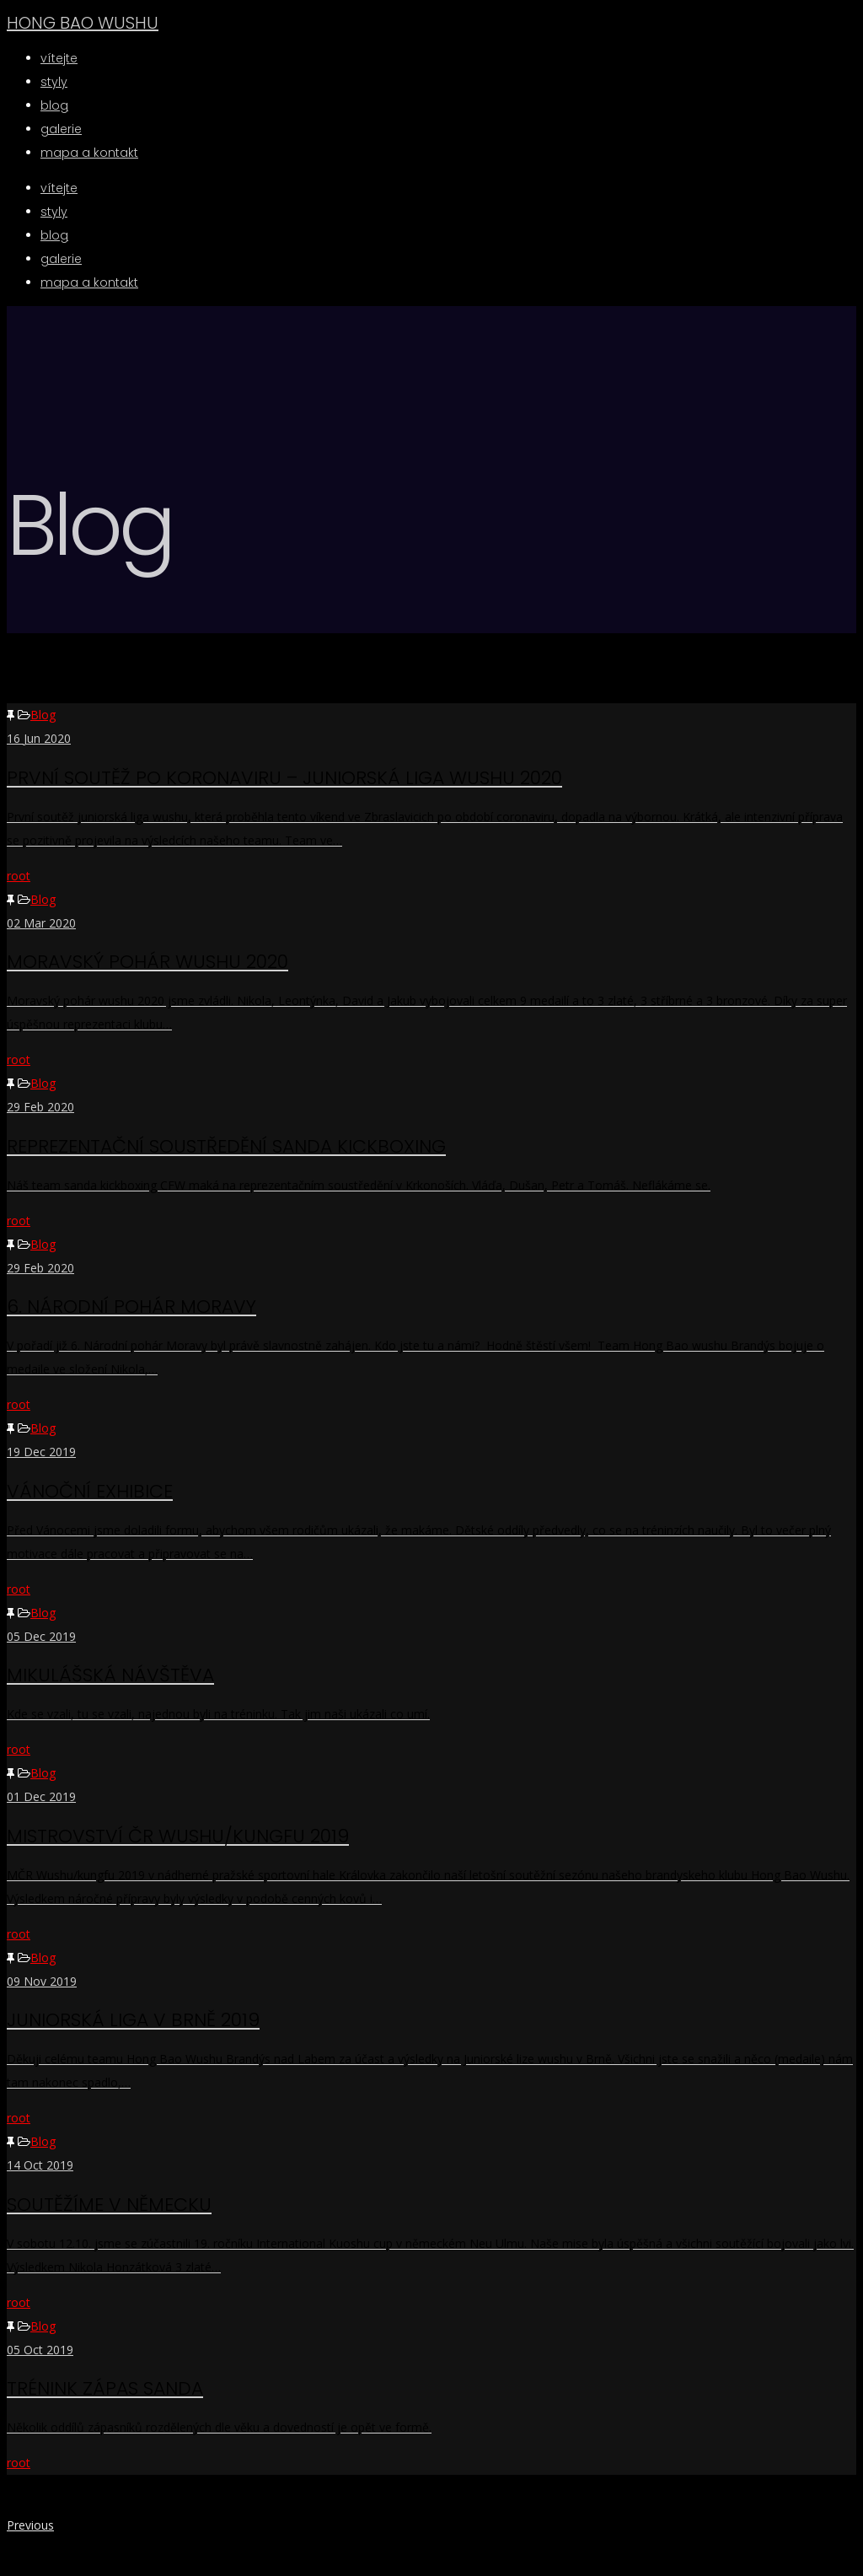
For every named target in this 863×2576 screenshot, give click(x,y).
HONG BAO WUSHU (82, 23)
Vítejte (59, 188)
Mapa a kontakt (89, 282)
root (18, 876)
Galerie (61, 258)
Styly (53, 211)
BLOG (54, 235)
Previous (30, 2525)
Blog (43, 715)
